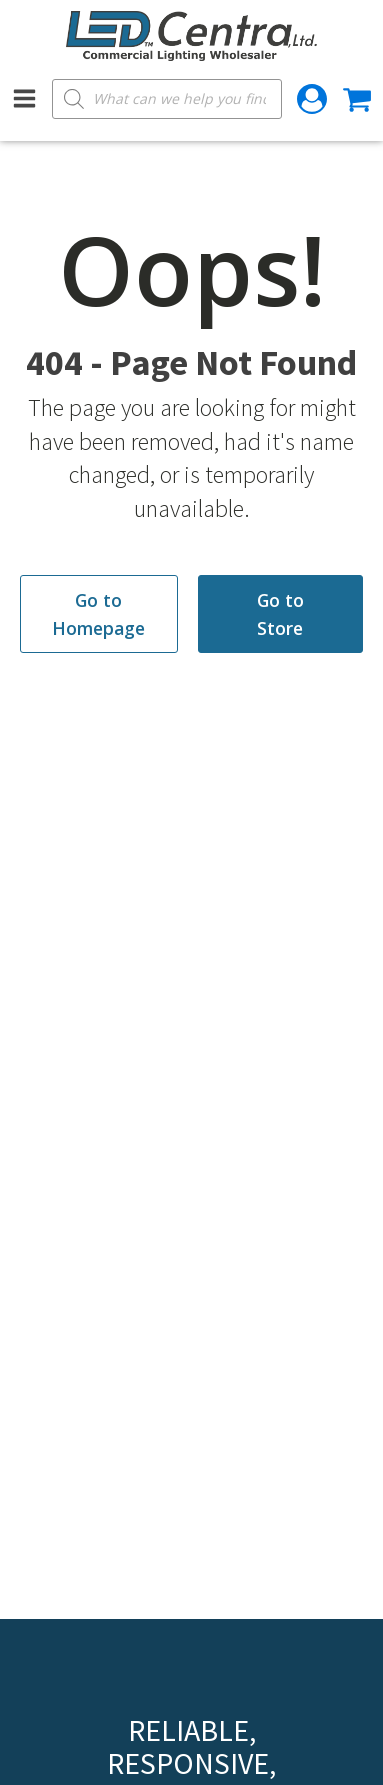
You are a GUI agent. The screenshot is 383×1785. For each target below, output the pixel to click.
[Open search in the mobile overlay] (167, 99)
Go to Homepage (98, 614)
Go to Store (280, 614)
